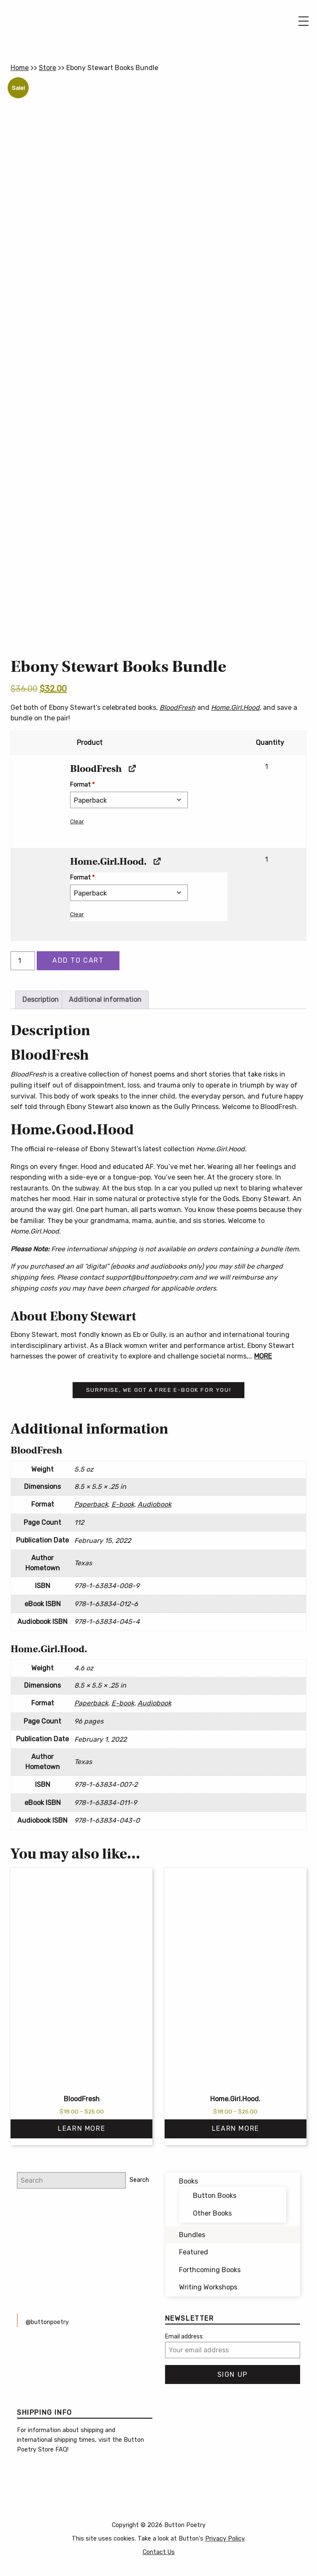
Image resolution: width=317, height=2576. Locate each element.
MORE (263, 1356)
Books (188, 2181)
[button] (37, 801)
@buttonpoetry (47, 2322)
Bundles (192, 2235)
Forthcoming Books (210, 2270)
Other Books (212, 2213)
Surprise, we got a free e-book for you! (158, 1389)
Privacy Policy (224, 2538)
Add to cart (78, 960)
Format (82, 784)
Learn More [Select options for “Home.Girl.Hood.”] (235, 2128)
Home (20, 68)
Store (47, 68)
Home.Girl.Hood (235, 708)
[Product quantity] (23, 960)
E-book (122, 1504)
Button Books (214, 2196)
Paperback (91, 1504)
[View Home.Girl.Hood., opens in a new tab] (156, 861)
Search (139, 2180)
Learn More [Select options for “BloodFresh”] (81, 2128)
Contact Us (159, 2552)
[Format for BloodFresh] (129, 800)
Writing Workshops (208, 2287)
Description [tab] (40, 1000)
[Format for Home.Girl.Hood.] (129, 893)
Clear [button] (77, 821)
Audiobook (154, 1504)
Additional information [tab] (105, 1000)
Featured (193, 2252)
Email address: (184, 2336)
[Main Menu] (303, 21)
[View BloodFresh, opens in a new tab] (131, 769)
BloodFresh (177, 708)
